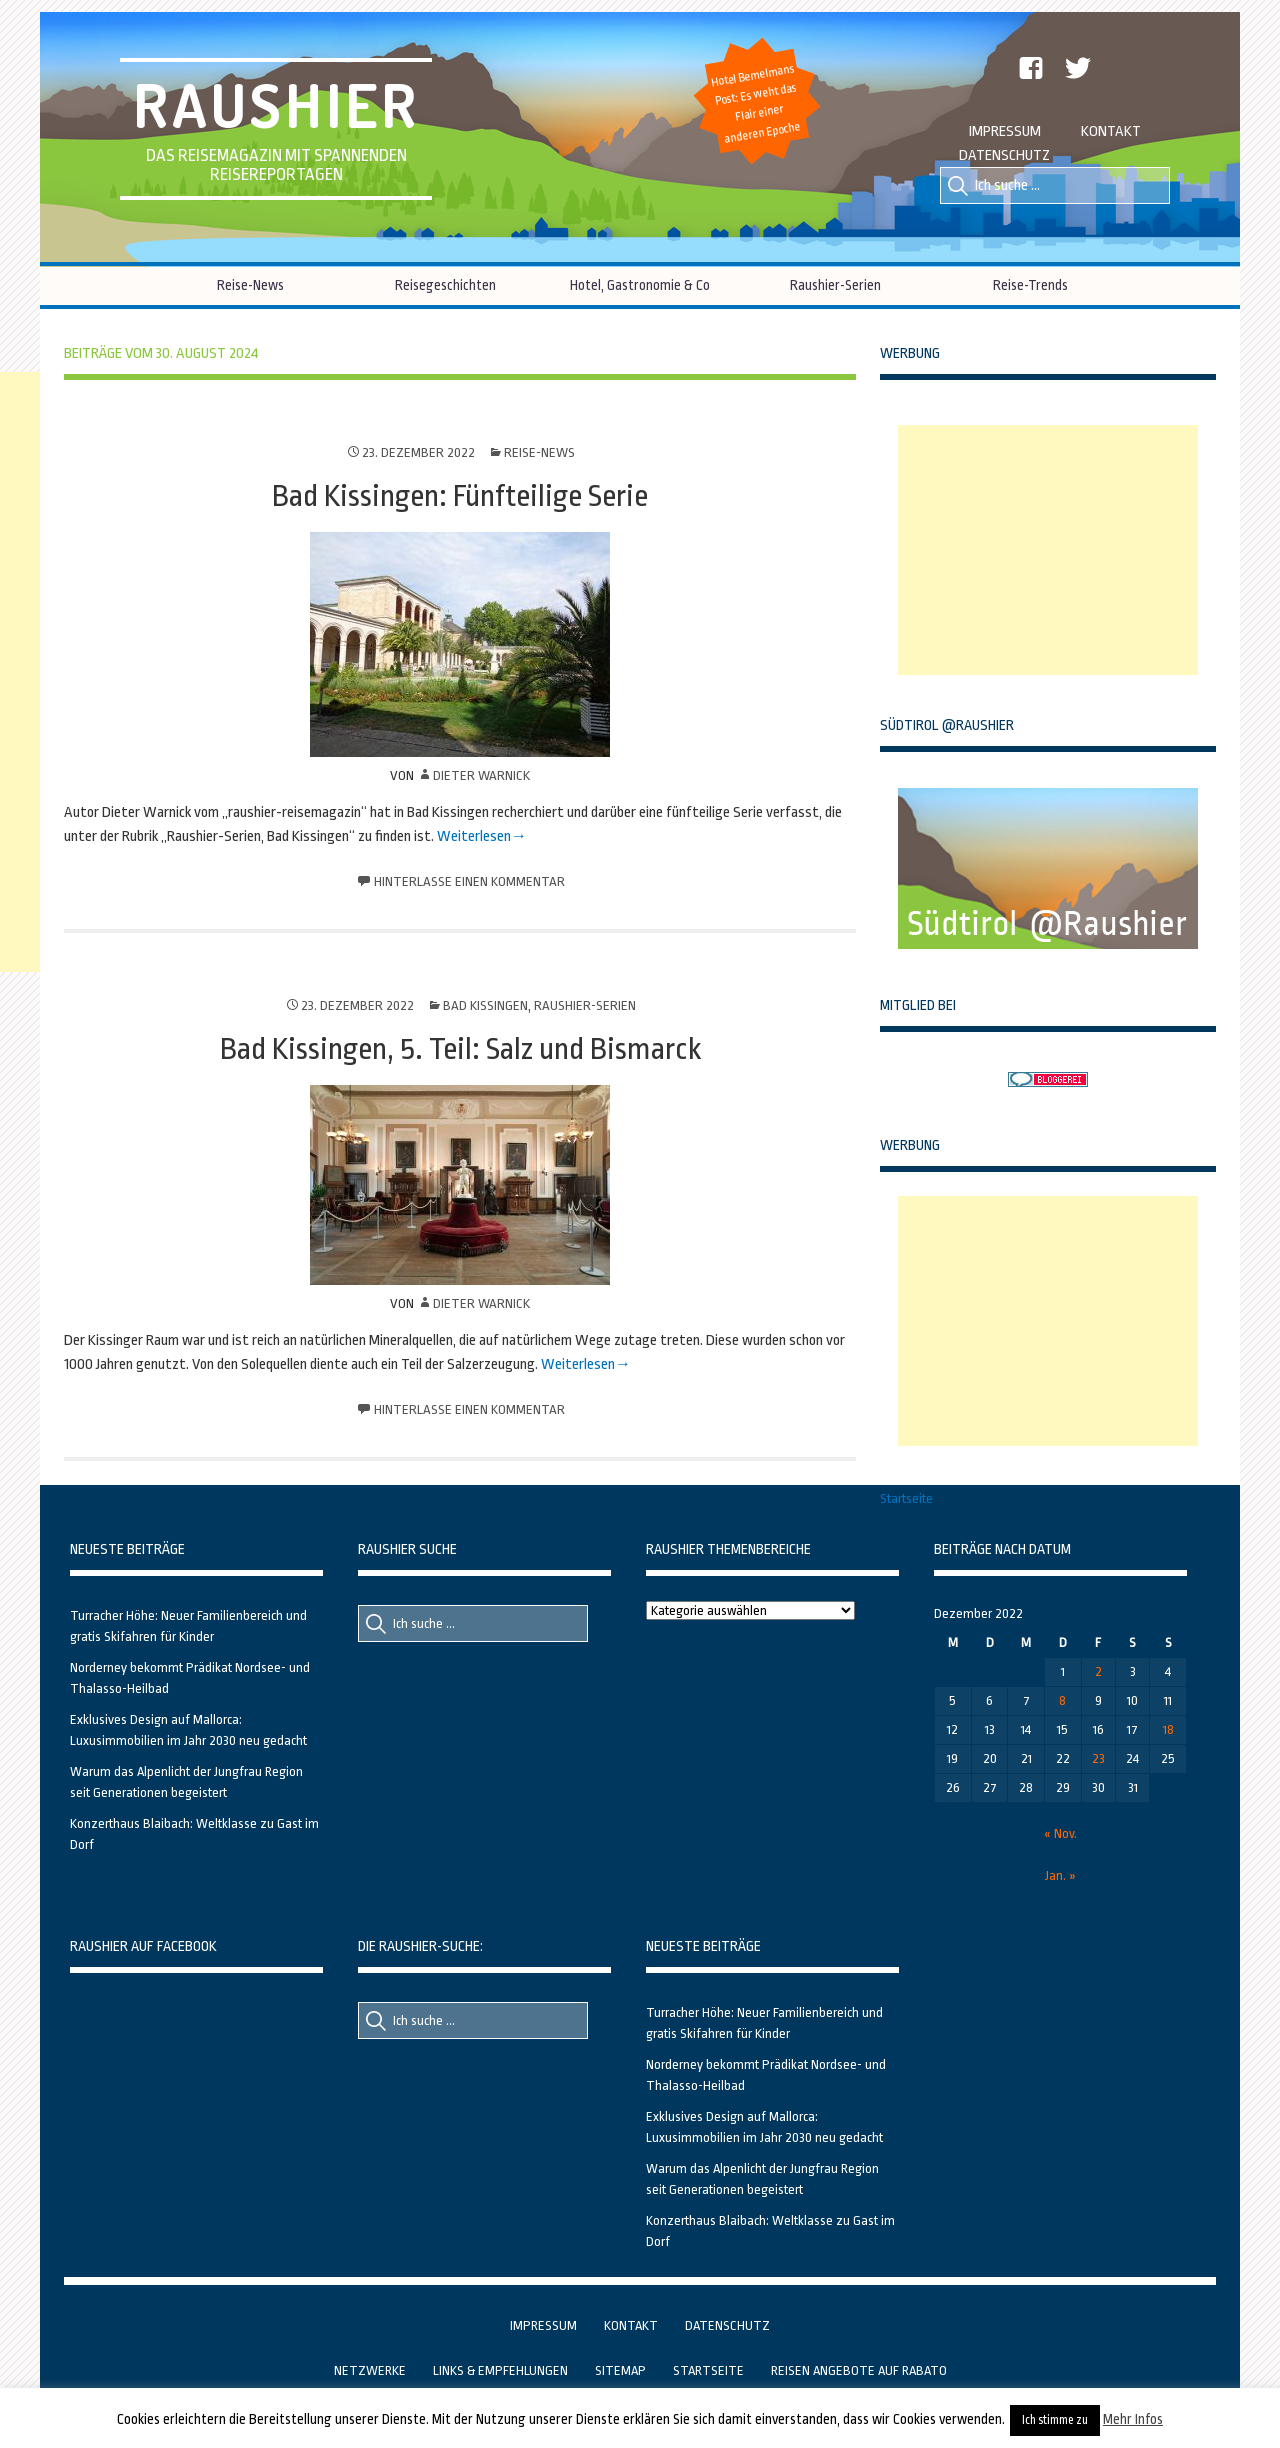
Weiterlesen (474, 836)
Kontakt (1111, 131)
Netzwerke (370, 2370)
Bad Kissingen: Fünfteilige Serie (460, 496)
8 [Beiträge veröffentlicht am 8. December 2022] (1062, 1700)
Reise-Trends (1030, 285)
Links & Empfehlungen (500, 2370)
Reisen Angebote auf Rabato (859, 2370)
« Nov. (1060, 1833)
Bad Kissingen (485, 1005)
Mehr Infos (1133, 2419)
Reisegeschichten (445, 285)
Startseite (906, 1498)
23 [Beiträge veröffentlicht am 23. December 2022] (1098, 1758)
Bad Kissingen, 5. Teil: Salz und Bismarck (460, 1049)
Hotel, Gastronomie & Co (640, 285)
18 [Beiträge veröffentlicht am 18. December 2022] (1168, 1729)
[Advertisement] (1048, 550)
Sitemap (620, 2370)
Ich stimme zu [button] (1055, 2420)
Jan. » (1060, 1875)
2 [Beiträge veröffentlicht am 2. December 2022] (1098, 1671)
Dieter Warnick (481, 775)
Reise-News (250, 285)
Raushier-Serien (835, 285)
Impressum (1005, 131)
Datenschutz (1004, 155)
